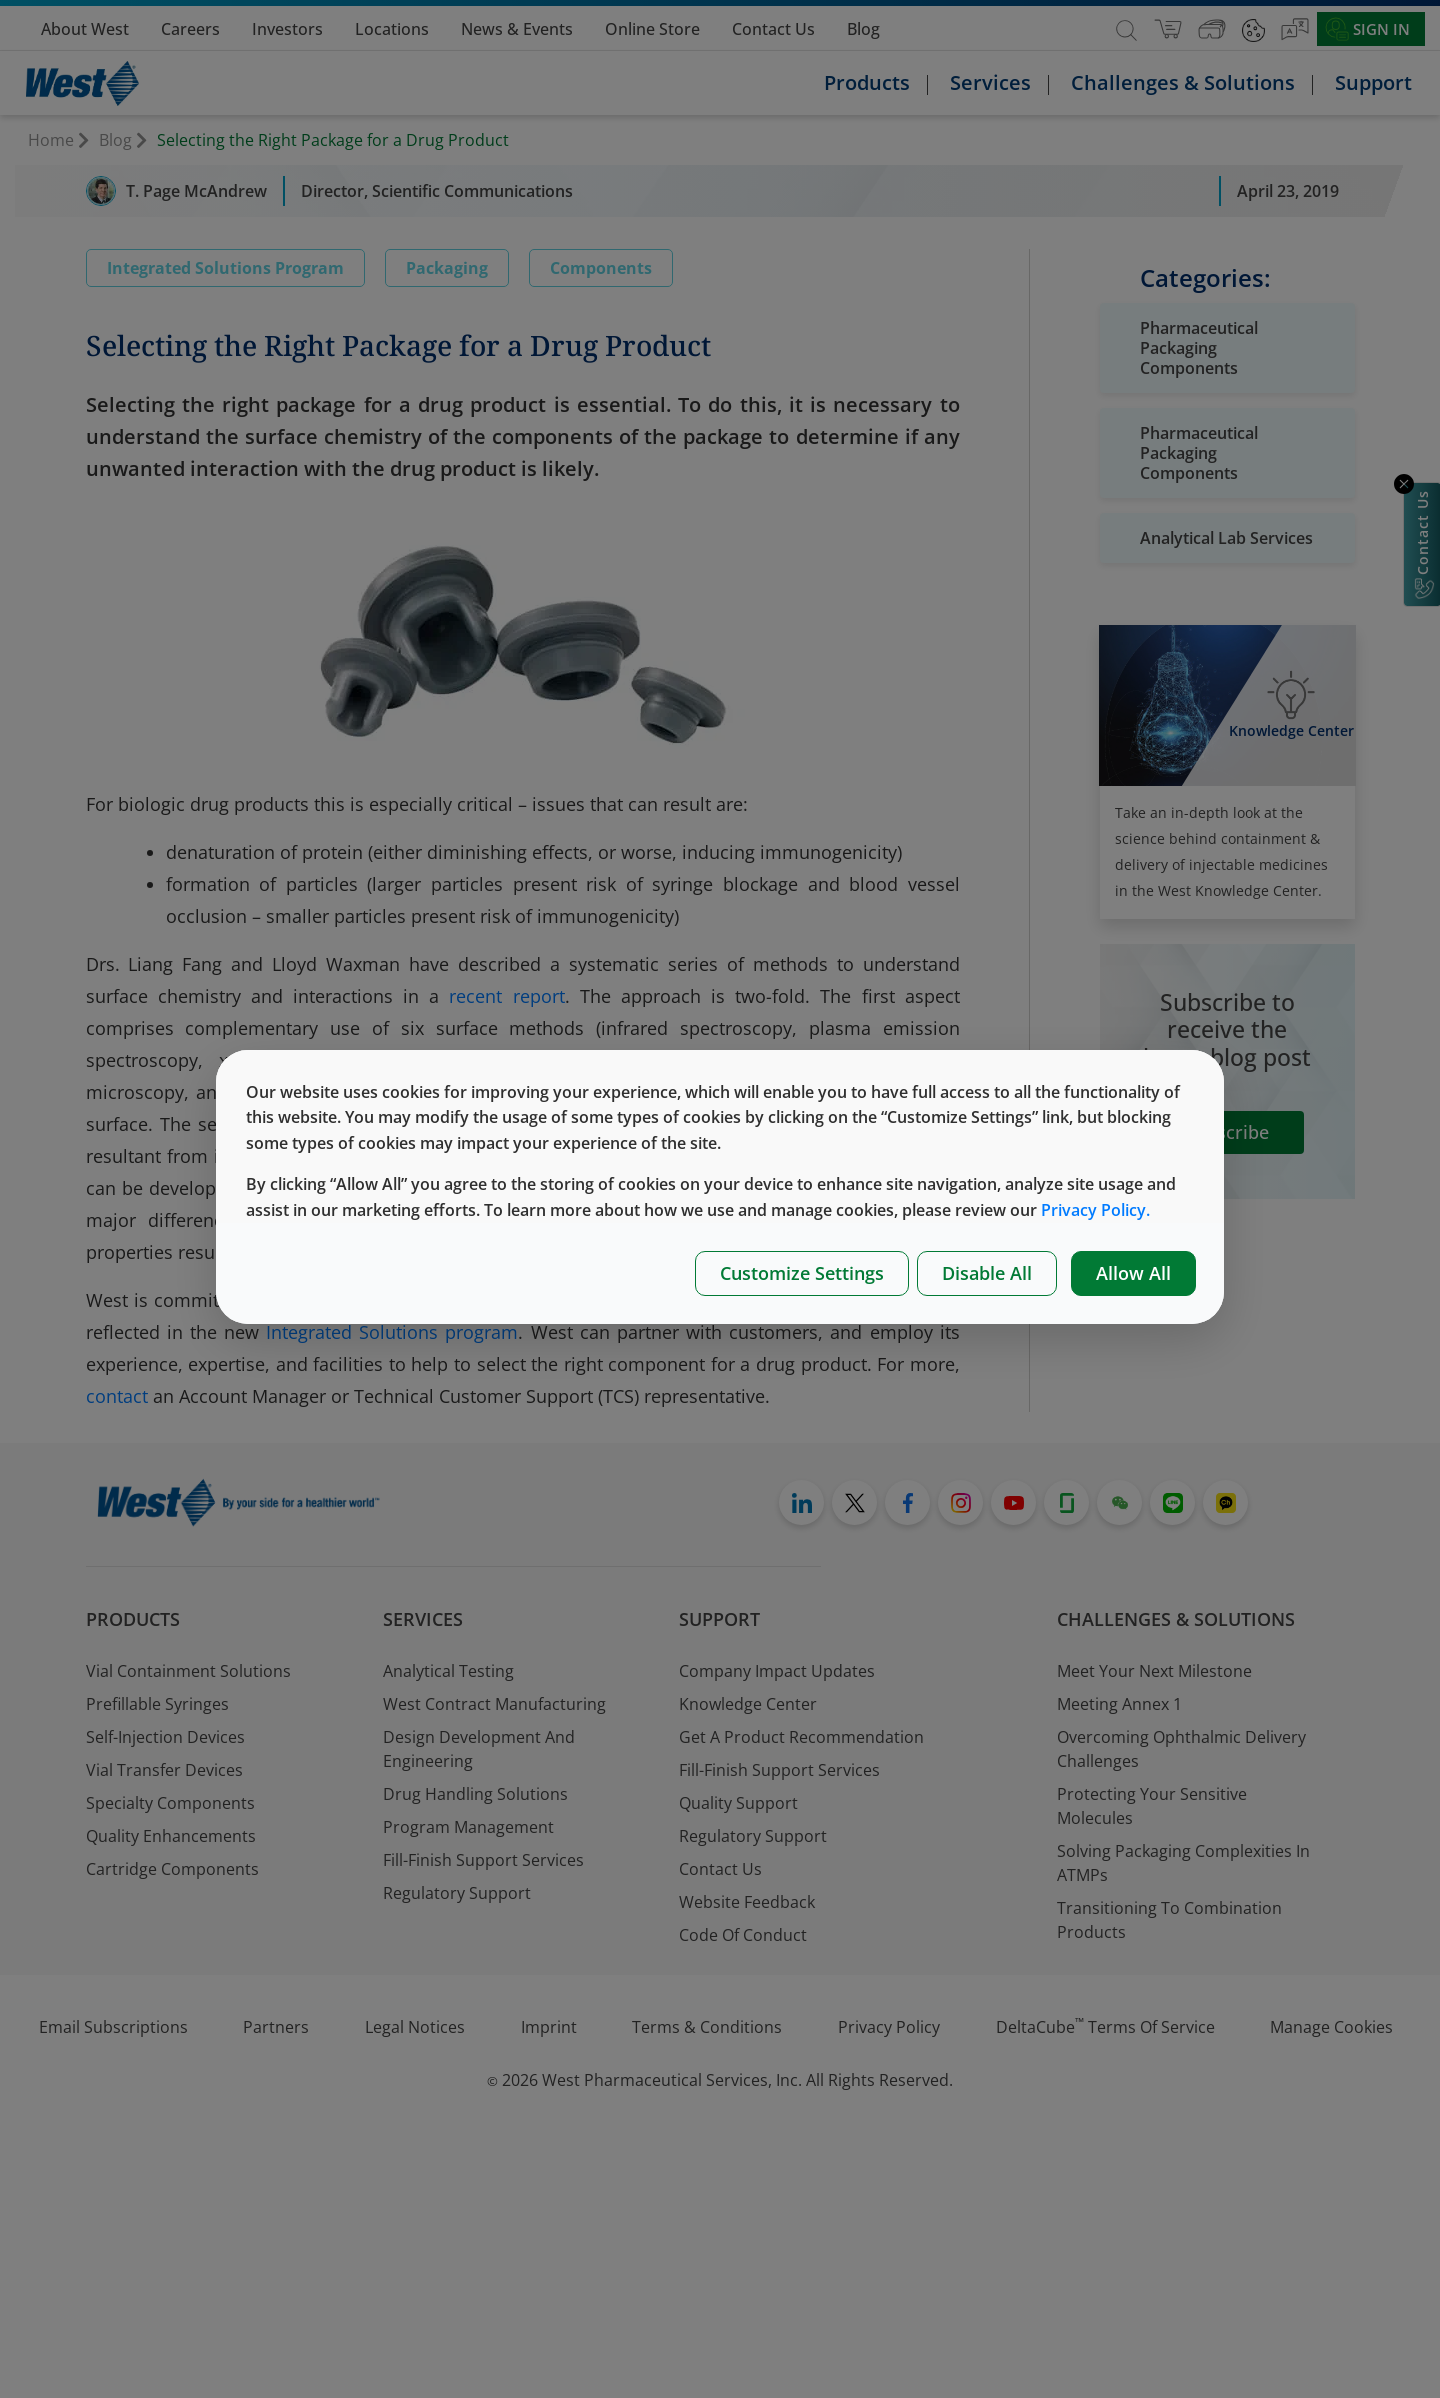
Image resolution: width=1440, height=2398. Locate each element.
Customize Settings (802, 1273)
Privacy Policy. (1095, 1210)
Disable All (987, 1273)
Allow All (1133, 1273)
